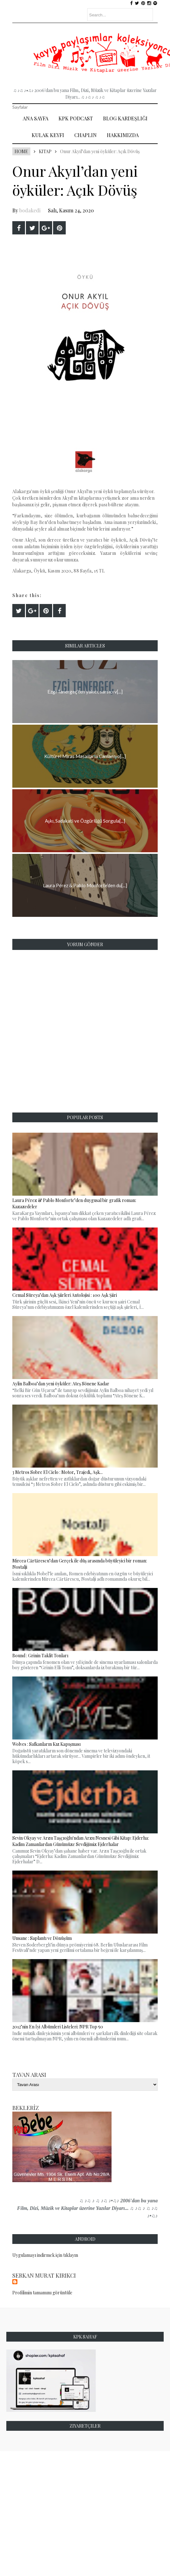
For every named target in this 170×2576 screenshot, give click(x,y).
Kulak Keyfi (48, 135)
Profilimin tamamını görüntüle (42, 2293)
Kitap (45, 151)
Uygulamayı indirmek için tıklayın (45, 2255)
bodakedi (29, 210)
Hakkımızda (123, 135)
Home (21, 151)
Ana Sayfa (35, 118)
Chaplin (85, 135)
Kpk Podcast (75, 118)
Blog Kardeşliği (125, 118)
